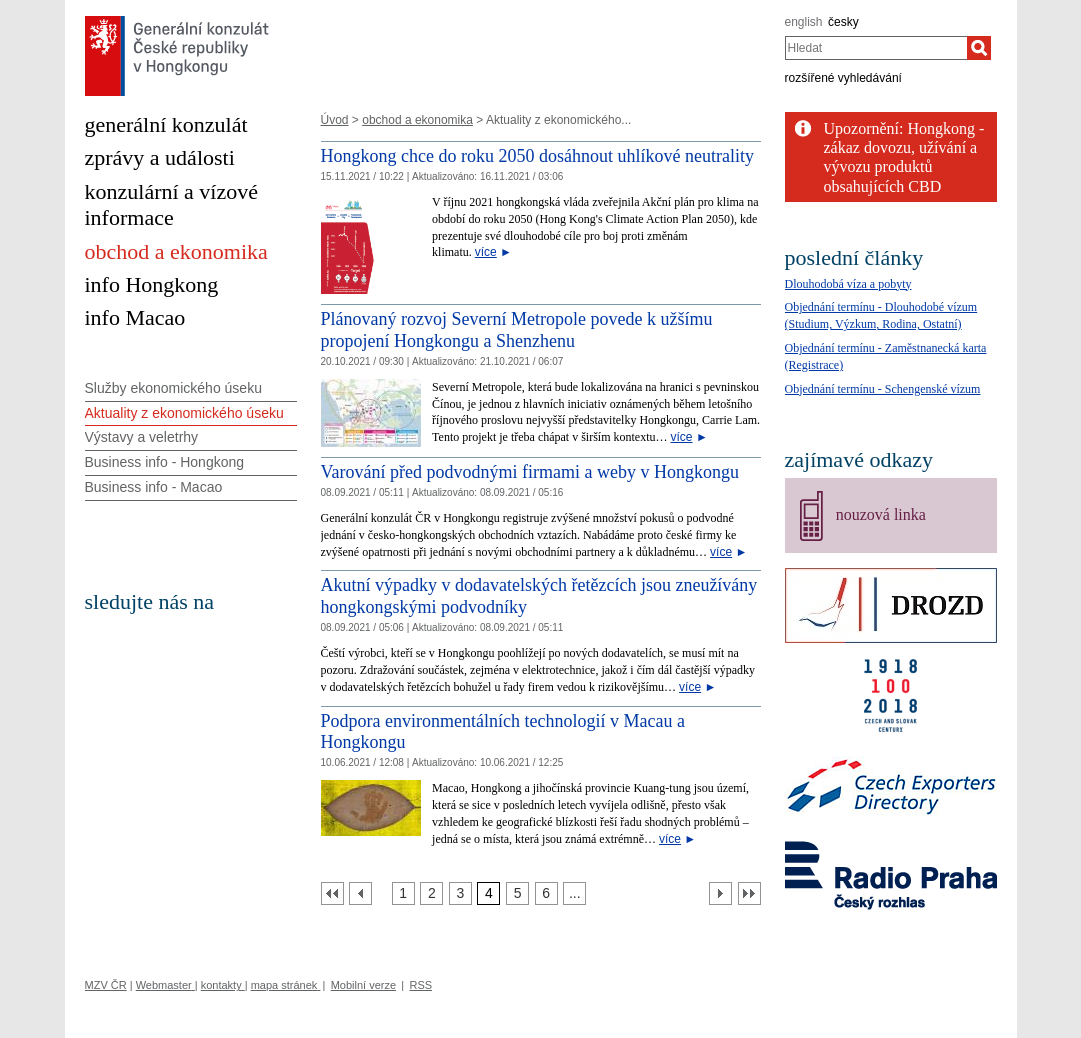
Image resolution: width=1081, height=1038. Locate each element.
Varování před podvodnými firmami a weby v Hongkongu (530, 472)
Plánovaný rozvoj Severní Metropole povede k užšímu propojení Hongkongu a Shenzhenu (517, 330)
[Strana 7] (574, 893)
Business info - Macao (154, 487)
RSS (420, 985)
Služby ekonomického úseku (173, 388)
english (804, 22)
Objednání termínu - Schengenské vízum (883, 389)
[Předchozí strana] (360, 893)
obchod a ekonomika (417, 120)
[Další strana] (720, 893)
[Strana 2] (431, 893)
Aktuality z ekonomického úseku (184, 413)
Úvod (335, 120)
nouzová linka (881, 514)
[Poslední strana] (749, 893)
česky (843, 22)
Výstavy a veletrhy (142, 437)
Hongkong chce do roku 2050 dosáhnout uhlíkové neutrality (537, 156)
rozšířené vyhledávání (843, 78)
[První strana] (332, 893)
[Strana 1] (403, 893)
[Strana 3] (460, 893)
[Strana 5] (517, 893)
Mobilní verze (363, 985)
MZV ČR (106, 985)
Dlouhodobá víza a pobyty (848, 284)
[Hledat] (979, 48)
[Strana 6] (546, 893)
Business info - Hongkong (165, 462)
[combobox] (876, 48)
